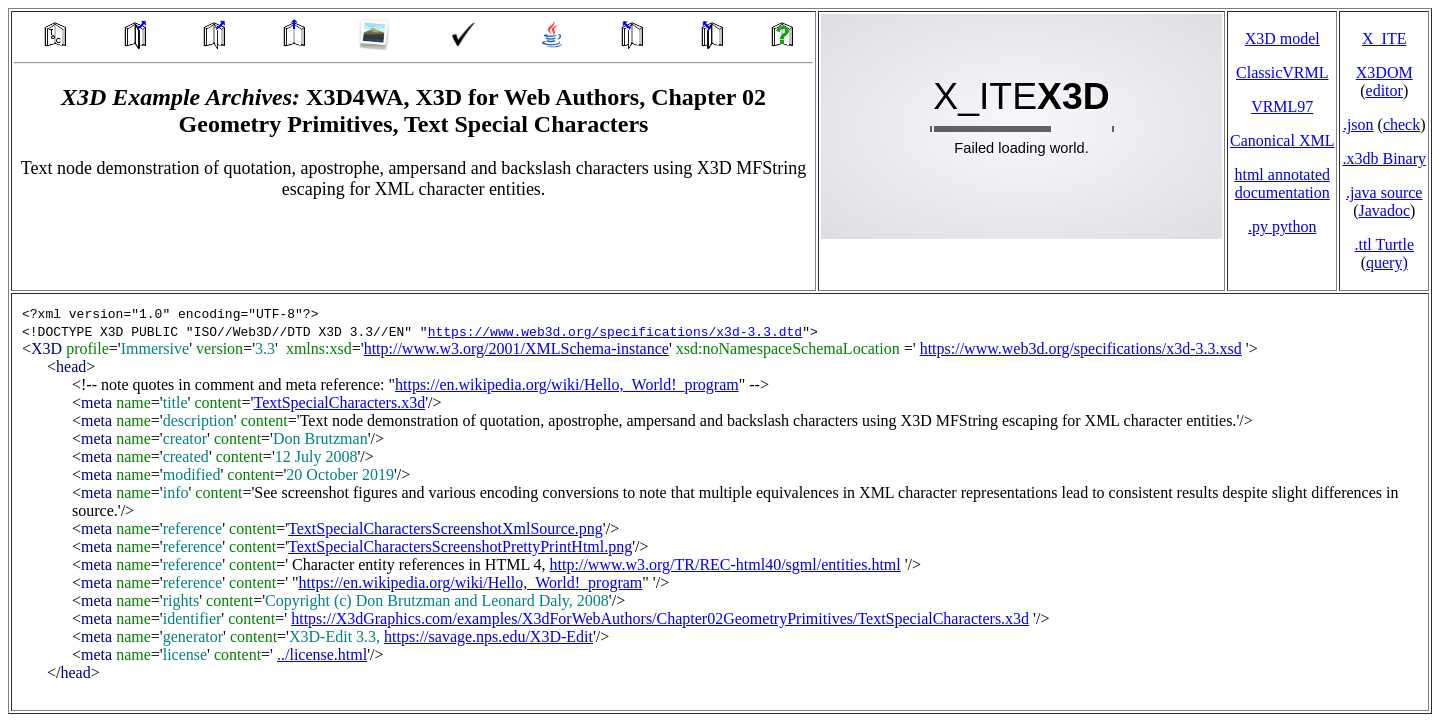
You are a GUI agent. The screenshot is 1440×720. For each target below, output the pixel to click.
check (1401, 124)
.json (1358, 124)
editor (1384, 90)
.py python (1282, 226)
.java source (1384, 192)
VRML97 (1282, 106)
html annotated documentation (1282, 183)
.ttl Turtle (1384, 244)
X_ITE (1384, 38)
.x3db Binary (1384, 158)
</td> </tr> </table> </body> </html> (720, 502)
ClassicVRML (1282, 72)
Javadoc (1384, 210)
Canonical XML (1282, 140)
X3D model (1282, 38)
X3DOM (1384, 72)
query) (1387, 262)
